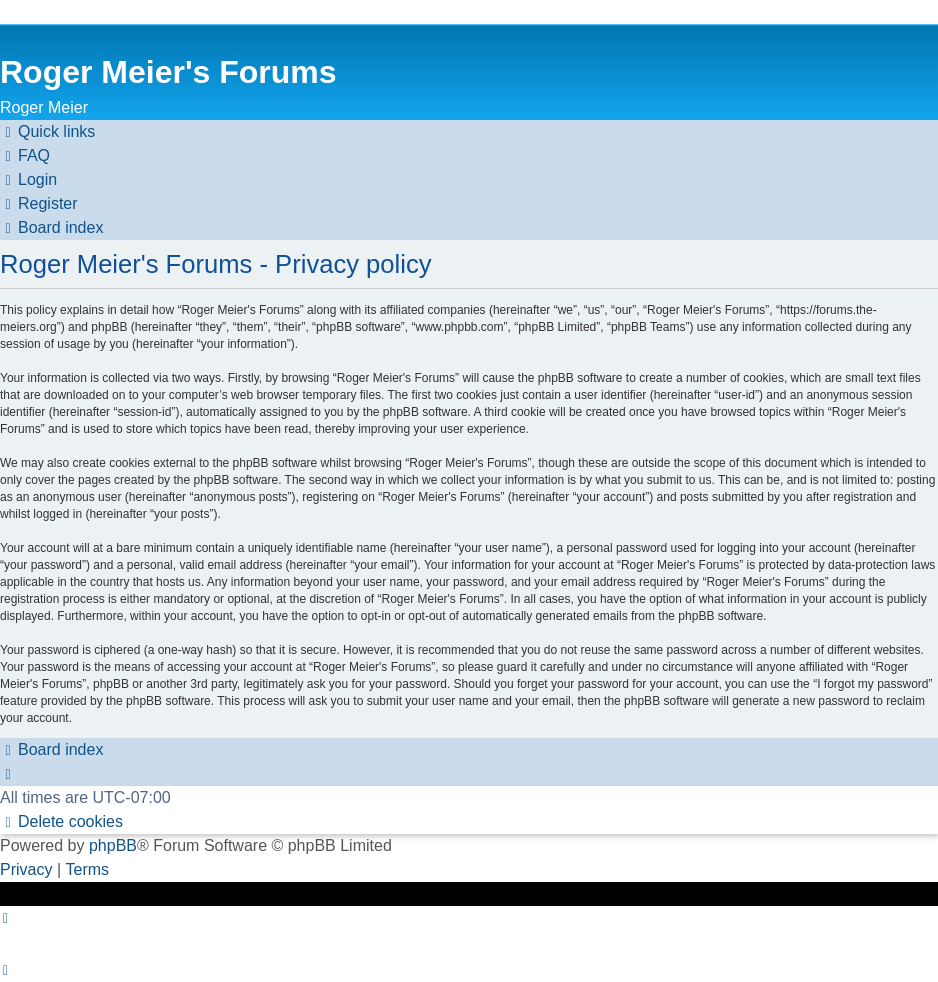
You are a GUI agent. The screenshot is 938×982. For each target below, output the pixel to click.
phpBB (113, 845)
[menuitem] (25, 156)
